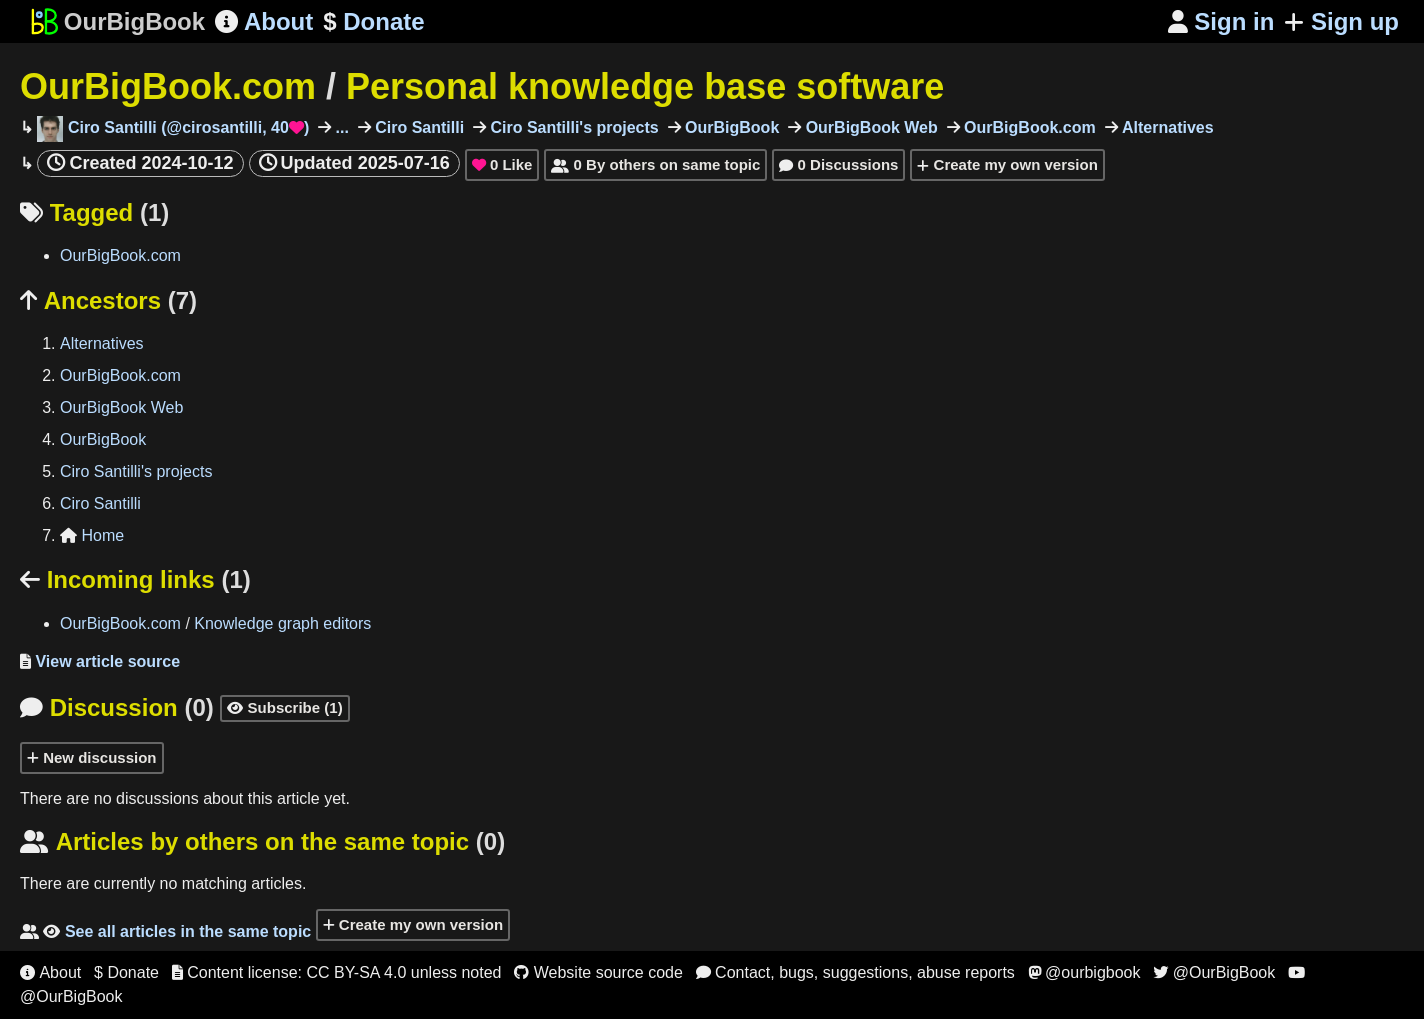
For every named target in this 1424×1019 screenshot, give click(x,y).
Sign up (1341, 21)
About (264, 21)
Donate (373, 22)
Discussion (117, 707)
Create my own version (1007, 164)
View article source (100, 661)
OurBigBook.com (168, 86)
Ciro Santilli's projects (572, 127)
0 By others (655, 164)
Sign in (1221, 21)
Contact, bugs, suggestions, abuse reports (855, 972)
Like (502, 164)
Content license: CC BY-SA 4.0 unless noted (337, 972)
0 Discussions (838, 164)
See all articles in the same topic (165, 931)
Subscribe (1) (284, 707)
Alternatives (1166, 127)
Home (92, 535)
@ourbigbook (1084, 972)
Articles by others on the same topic (262, 841)
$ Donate (126, 972)
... (340, 127)
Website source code (598, 972)
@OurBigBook (1214, 972)
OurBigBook (730, 127)
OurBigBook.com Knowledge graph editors (215, 623)
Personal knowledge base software (645, 86)
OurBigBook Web (869, 127)
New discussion (92, 757)
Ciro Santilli (417, 127)
